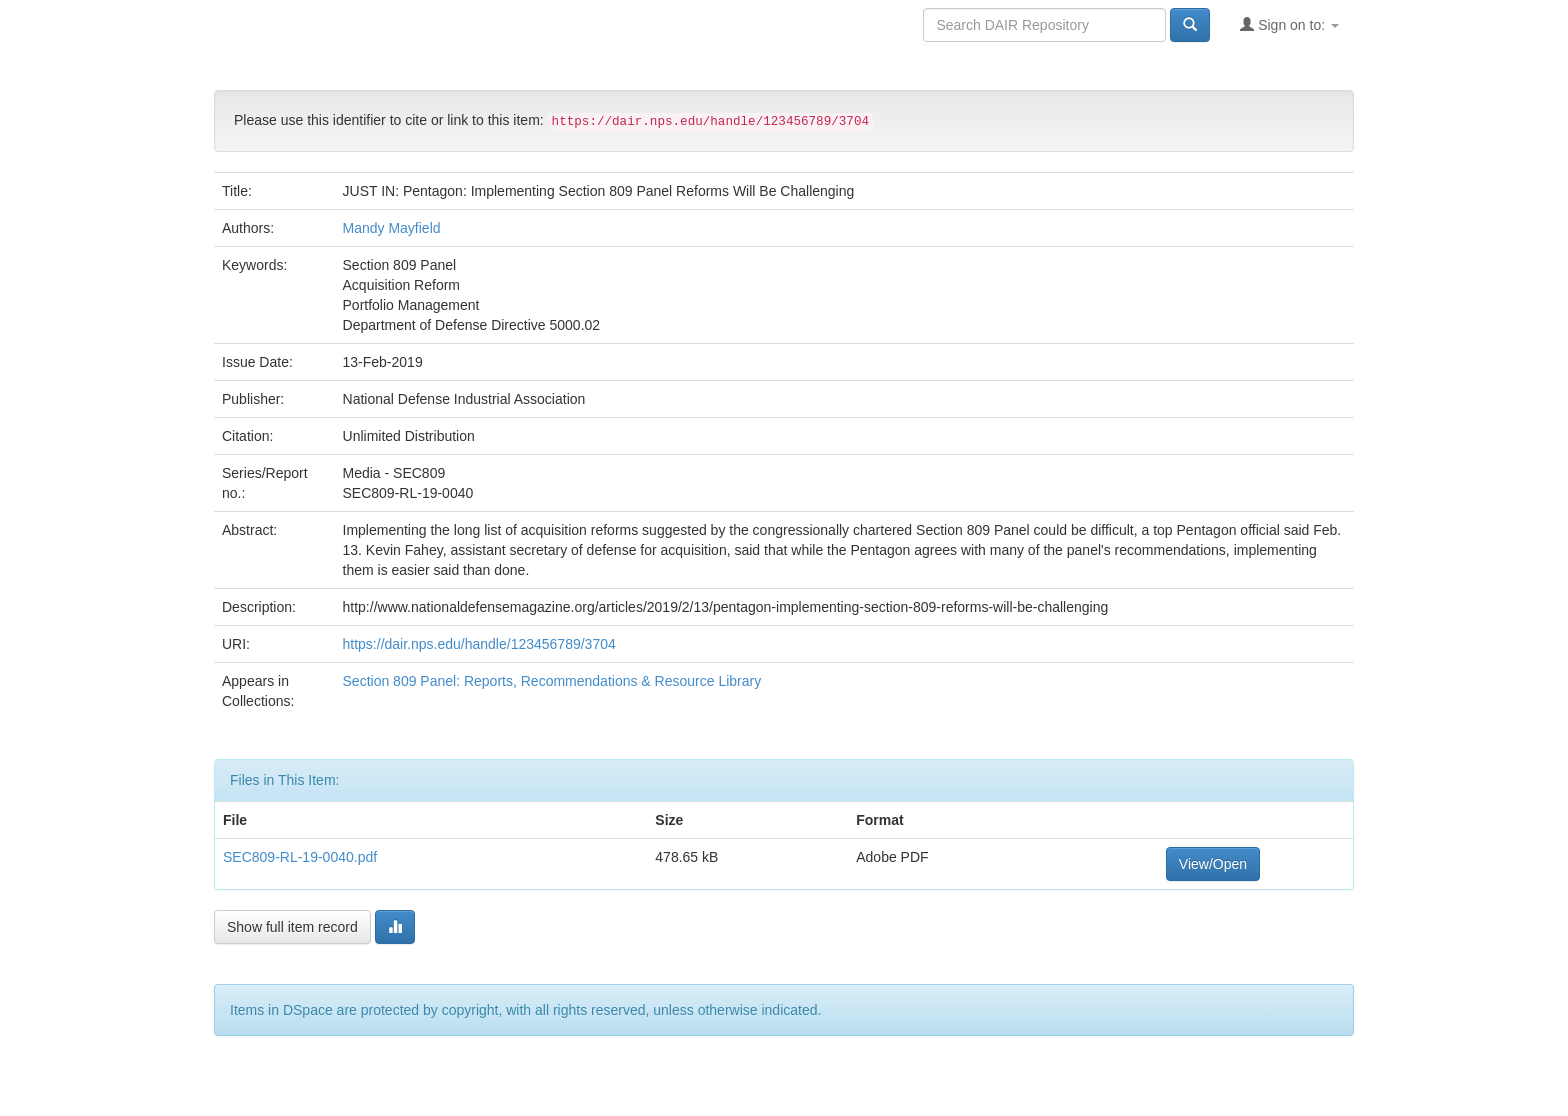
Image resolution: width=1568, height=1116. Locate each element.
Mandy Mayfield (392, 228)
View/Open (1213, 864)
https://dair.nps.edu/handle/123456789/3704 (479, 644)
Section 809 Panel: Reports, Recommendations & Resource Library (552, 681)
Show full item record (292, 927)
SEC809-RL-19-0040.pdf (300, 857)
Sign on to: (1289, 24)
